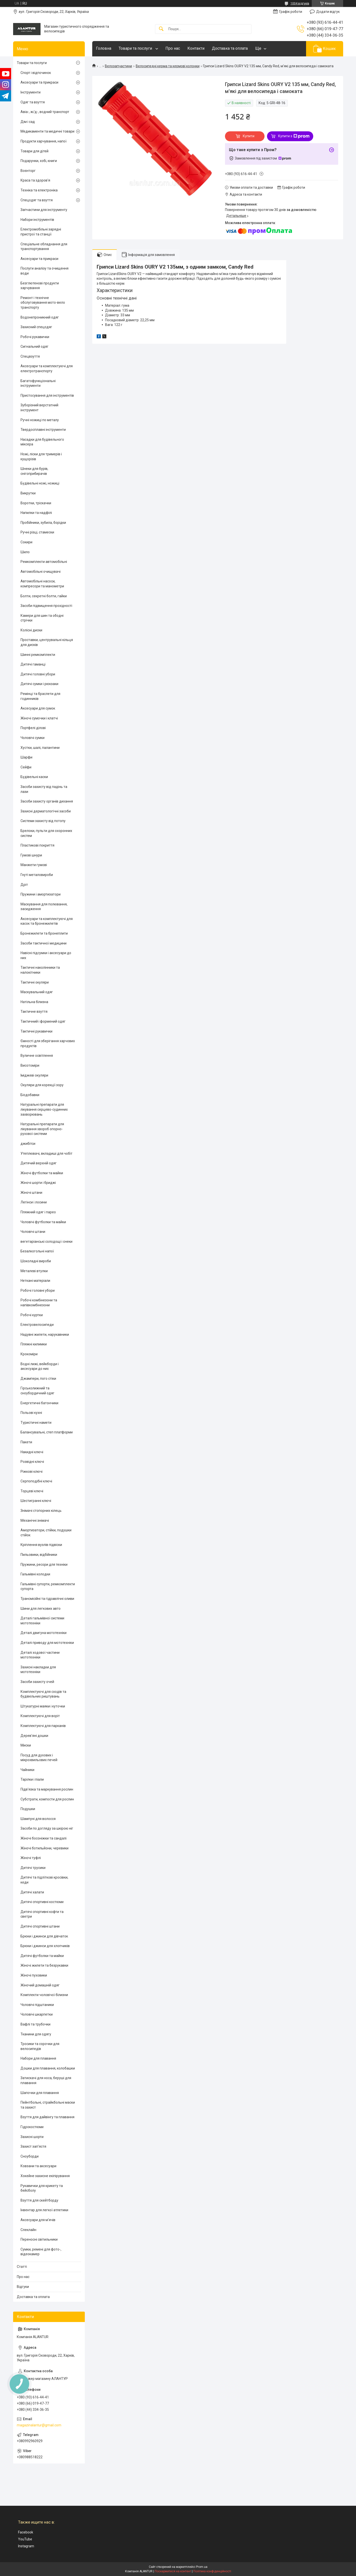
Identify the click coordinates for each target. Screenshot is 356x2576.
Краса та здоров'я (35, 180)
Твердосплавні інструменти (43, 430)
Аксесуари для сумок (38, 708)
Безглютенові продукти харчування (40, 285)
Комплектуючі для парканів (43, 1726)
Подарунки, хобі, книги (39, 161)
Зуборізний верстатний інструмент (39, 407)
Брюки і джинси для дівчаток (44, 1936)
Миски (26, 1745)
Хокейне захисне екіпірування (45, 2176)
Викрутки (28, 493)
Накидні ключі (32, 1452)
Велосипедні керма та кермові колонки (168, 66)
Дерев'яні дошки (34, 1736)
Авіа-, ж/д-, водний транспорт (45, 112)
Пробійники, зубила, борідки (43, 523)
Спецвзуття (30, 356)
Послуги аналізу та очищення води (44, 270)
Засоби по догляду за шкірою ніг (47, 1828)
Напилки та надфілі (36, 513)
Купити (248, 136)
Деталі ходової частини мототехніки (40, 1655)
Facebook (25, 2532)
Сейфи (26, 767)
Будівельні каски (34, 777)
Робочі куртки (32, 1315)
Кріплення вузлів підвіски (41, 1545)
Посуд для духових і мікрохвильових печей (39, 1757)
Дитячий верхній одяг (39, 1163)
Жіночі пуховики (34, 1975)
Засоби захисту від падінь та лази (44, 789)
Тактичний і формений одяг (43, 1021)
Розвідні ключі (32, 1462)
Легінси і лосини (34, 1202)
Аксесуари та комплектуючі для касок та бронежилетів (47, 921)
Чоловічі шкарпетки (37, 2014)
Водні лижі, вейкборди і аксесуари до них (40, 1366)
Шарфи (26, 757)
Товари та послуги (136, 48)
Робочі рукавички (35, 337)
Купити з (294, 136)
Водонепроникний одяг (40, 317)
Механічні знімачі (35, 1520)
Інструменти (31, 92)
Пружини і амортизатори (41, 894)
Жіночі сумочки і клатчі (39, 718)
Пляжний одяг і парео (38, 1212)
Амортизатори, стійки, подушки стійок (46, 1532)
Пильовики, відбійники (39, 1555)
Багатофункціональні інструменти (38, 383)
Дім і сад (28, 122)
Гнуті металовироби (37, 875)
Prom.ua (201, 2567)
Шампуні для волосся (38, 1819)
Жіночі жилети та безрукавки (44, 1965)
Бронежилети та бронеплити (44, 933)
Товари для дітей (34, 151)
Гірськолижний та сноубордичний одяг (37, 1390)
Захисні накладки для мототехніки (38, 1669)
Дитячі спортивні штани (40, 1926)
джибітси (28, 1144)
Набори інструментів (37, 220)
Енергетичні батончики (39, 1403)
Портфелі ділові (33, 728)
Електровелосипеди (37, 1325)
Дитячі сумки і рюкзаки (39, 684)
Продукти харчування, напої (44, 141)
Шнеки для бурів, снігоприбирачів (34, 471)
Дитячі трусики (33, 1868)
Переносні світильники (39, 2239)
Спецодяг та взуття (37, 200)
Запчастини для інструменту (44, 210)
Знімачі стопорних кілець (41, 1511)
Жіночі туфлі (31, 1858)
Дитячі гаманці (33, 664)
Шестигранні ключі (36, 1501)
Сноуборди (30, 2156)
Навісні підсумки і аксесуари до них (46, 955)
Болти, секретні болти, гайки (44, 596)
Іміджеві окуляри (34, 1075)
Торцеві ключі (32, 1491)
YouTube (25, 2539)
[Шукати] (161, 29)
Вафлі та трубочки (35, 2024)
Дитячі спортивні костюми (42, 1902)
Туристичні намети (36, 1423)
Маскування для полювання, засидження (44, 906)
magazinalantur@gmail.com (39, 2425)
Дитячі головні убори (38, 674)
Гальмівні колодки (35, 1574)
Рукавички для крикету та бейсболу (42, 2188)
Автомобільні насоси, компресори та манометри (42, 583)
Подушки (28, 1809)
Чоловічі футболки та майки (43, 1222)
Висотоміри (30, 1065)
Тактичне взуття (34, 1011)
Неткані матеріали (35, 1281)
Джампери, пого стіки (38, 1378)
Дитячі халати (32, 1892)
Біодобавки (30, 1095)
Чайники (27, 1770)
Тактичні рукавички (36, 1031)
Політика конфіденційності (212, 2571)
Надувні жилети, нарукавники (45, 1334)
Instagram (26, 2546)
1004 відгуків (299, 3)
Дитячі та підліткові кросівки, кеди (44, 1879)
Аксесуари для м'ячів (38, 2220)
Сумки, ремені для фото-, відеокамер (41, 2251)
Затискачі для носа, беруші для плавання (46, 2080)
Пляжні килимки (34, 1344)
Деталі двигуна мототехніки (44, 1633)
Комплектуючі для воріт (40, 1716)
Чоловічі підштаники (37, 2005)
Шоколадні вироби (36, 1261)
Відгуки (23, 2287)
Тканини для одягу (36, 2034)
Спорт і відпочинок (36, 73)
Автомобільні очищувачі (41, 572)
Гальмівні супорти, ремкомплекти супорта (48, 1586)
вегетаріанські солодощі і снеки (46, 1241)
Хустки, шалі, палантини (40, 748)
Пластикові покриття (37, 845)
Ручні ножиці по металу (40, 420)
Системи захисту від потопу (43, 821)
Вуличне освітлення (37, 1056)
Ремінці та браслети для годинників (40, 696)
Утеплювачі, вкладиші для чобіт (46, 1153)
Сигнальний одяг (34, 346)
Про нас (172, 48)
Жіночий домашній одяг (40, 1985)
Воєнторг (28, 171)
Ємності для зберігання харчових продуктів (48, 1043)
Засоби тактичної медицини (44, 943)
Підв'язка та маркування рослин (47, 1789)
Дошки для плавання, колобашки (48, 2068)
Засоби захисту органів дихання (47, 801)
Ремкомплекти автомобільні (44, 562)
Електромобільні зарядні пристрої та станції (41, 231)
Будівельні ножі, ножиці (40, 483)
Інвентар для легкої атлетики (44, 2210)
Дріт (24, 885)
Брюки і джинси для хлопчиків (45, 1946)
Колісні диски (31, 630)
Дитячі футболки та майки (42, 1956)
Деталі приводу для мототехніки (47, 1643)
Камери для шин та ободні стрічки (42, 618)
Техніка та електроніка (39, 190)
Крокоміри (29, 1354)
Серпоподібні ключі (36, 1481)
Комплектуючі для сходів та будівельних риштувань (43, 1694)
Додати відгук (328, 12)
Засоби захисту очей (37, 1682)
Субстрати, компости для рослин (47, 1799)
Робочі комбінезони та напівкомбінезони (39, 1302)
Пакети (26, 1442)
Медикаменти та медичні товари (47, 131)
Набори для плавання (38, 2058)
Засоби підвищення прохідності (46, 606)
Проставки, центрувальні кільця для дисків (47, 642)
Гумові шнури (31, 855)
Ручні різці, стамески (37, 532)
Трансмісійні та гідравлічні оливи (47, 1599)
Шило (25, 552)
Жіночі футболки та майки (42, 1173)
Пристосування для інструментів (47, 395)
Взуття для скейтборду (39, 2200)
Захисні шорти (32, 2137)
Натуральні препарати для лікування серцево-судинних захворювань (44, 1109)
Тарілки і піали (32, 1779)
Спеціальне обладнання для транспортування (44, 246)
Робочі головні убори (38, 1290)
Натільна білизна (34, 1002)
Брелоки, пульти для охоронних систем (46, 833)
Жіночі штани (31, 1193)
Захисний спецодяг (36, 327)
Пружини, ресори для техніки (44, 1564)
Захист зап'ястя (33, 2146)
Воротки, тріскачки (36, 503)
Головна (103, 48)
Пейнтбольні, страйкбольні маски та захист (48, 2104)
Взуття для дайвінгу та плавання (47, 2117)
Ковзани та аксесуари (38, 2166)
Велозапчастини (118, 66)
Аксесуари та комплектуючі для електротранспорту (47, 368)
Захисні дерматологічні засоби (46, 811)
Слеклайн (28, 2230)
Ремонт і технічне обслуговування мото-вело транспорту (43, 302)
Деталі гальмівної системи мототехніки (42, 1620)
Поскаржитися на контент (173, 2571)
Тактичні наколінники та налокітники (40, 970)
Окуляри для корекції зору (42, 1085)
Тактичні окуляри (35, 982)
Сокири (26, 542)
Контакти (195, 48)
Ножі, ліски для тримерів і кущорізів (41, 456)
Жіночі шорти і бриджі (38, 1183)
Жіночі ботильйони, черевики (44, 1848)
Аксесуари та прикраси (39, 82)
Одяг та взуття (33, 102)
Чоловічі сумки (32, 738)
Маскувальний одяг (37, 992)
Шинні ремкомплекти (38, 655)
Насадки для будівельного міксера (42, 441)
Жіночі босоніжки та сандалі (44, 1838)
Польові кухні (31, 1413)
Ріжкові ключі (32, 1471)
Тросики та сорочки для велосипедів (40, 2046)
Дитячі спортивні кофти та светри (42, 1914)
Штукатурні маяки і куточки (43, 1706)
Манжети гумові (34, 865)
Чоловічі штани (33, 1232)
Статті (22, 2267)
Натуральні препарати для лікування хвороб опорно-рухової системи (42, 1129)
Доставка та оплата (230, 48)
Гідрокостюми (32, 2127)
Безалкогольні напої (37, 1251)
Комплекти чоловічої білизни (44, 1995)
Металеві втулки (34, 1271)
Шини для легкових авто (41, 1608)
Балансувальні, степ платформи (47, 1432)
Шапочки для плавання (40, 2093)
